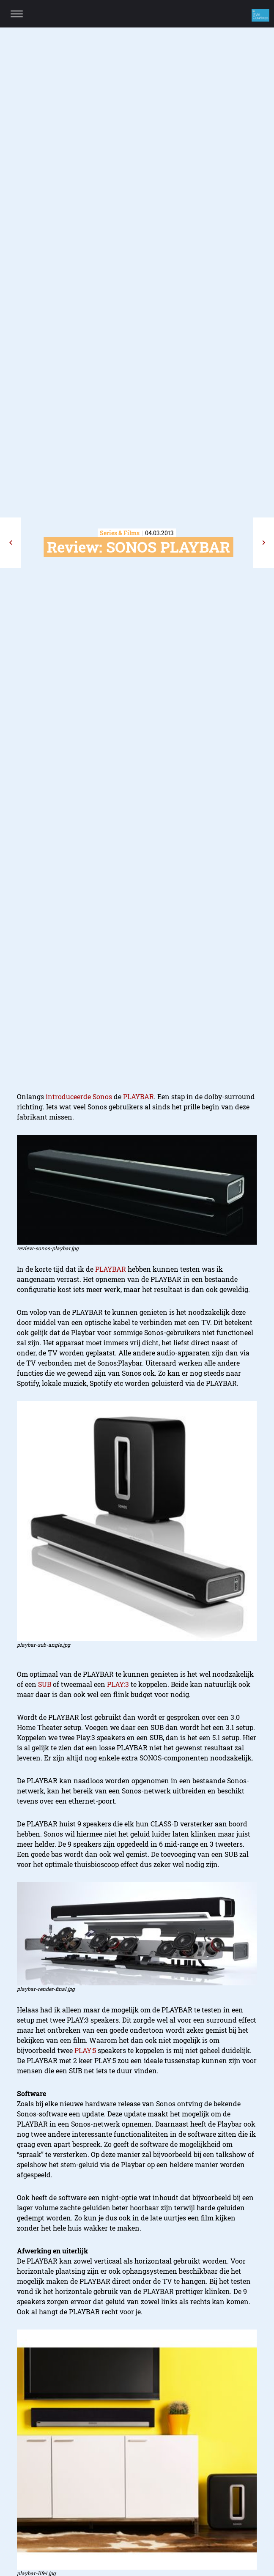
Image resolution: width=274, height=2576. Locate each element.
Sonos (102, 1096)
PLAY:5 (85, 2050)
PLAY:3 (118, 1684)
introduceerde (68, 1096)
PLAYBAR (138, 1096)
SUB (44, 1684)
